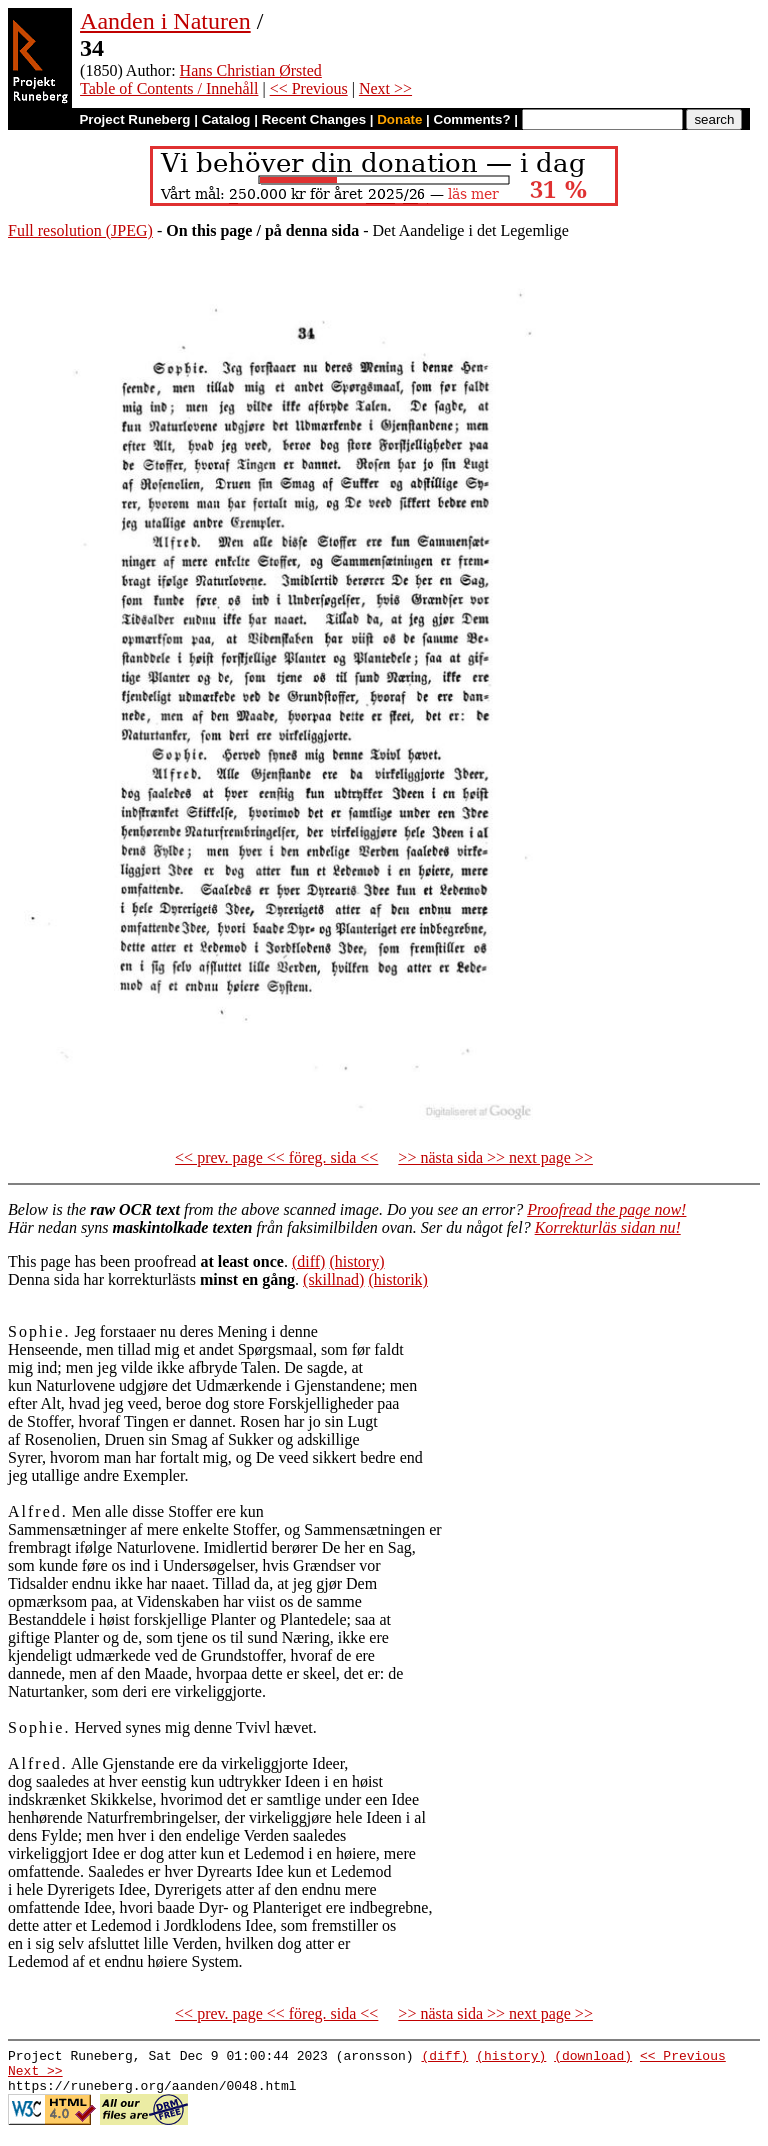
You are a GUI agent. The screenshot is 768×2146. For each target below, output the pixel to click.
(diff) (308, 1261)
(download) (593, 2058)
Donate (399, 119)
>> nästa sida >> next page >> (495, 1157)
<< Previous (309, 88)
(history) (356, 1261)
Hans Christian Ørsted (251, 70)
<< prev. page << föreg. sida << (276, 1157)
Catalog (226, 119)
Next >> (385, 88)
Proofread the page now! (606, 1209)
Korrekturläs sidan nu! (608, 1227)
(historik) (398, 1279)
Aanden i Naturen (165, 21)
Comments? (472, 119)
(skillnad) (333, 1279)
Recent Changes (314, 119)
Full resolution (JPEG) (80, 230)
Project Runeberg (134, 119)
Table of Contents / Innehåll (169, 88)
